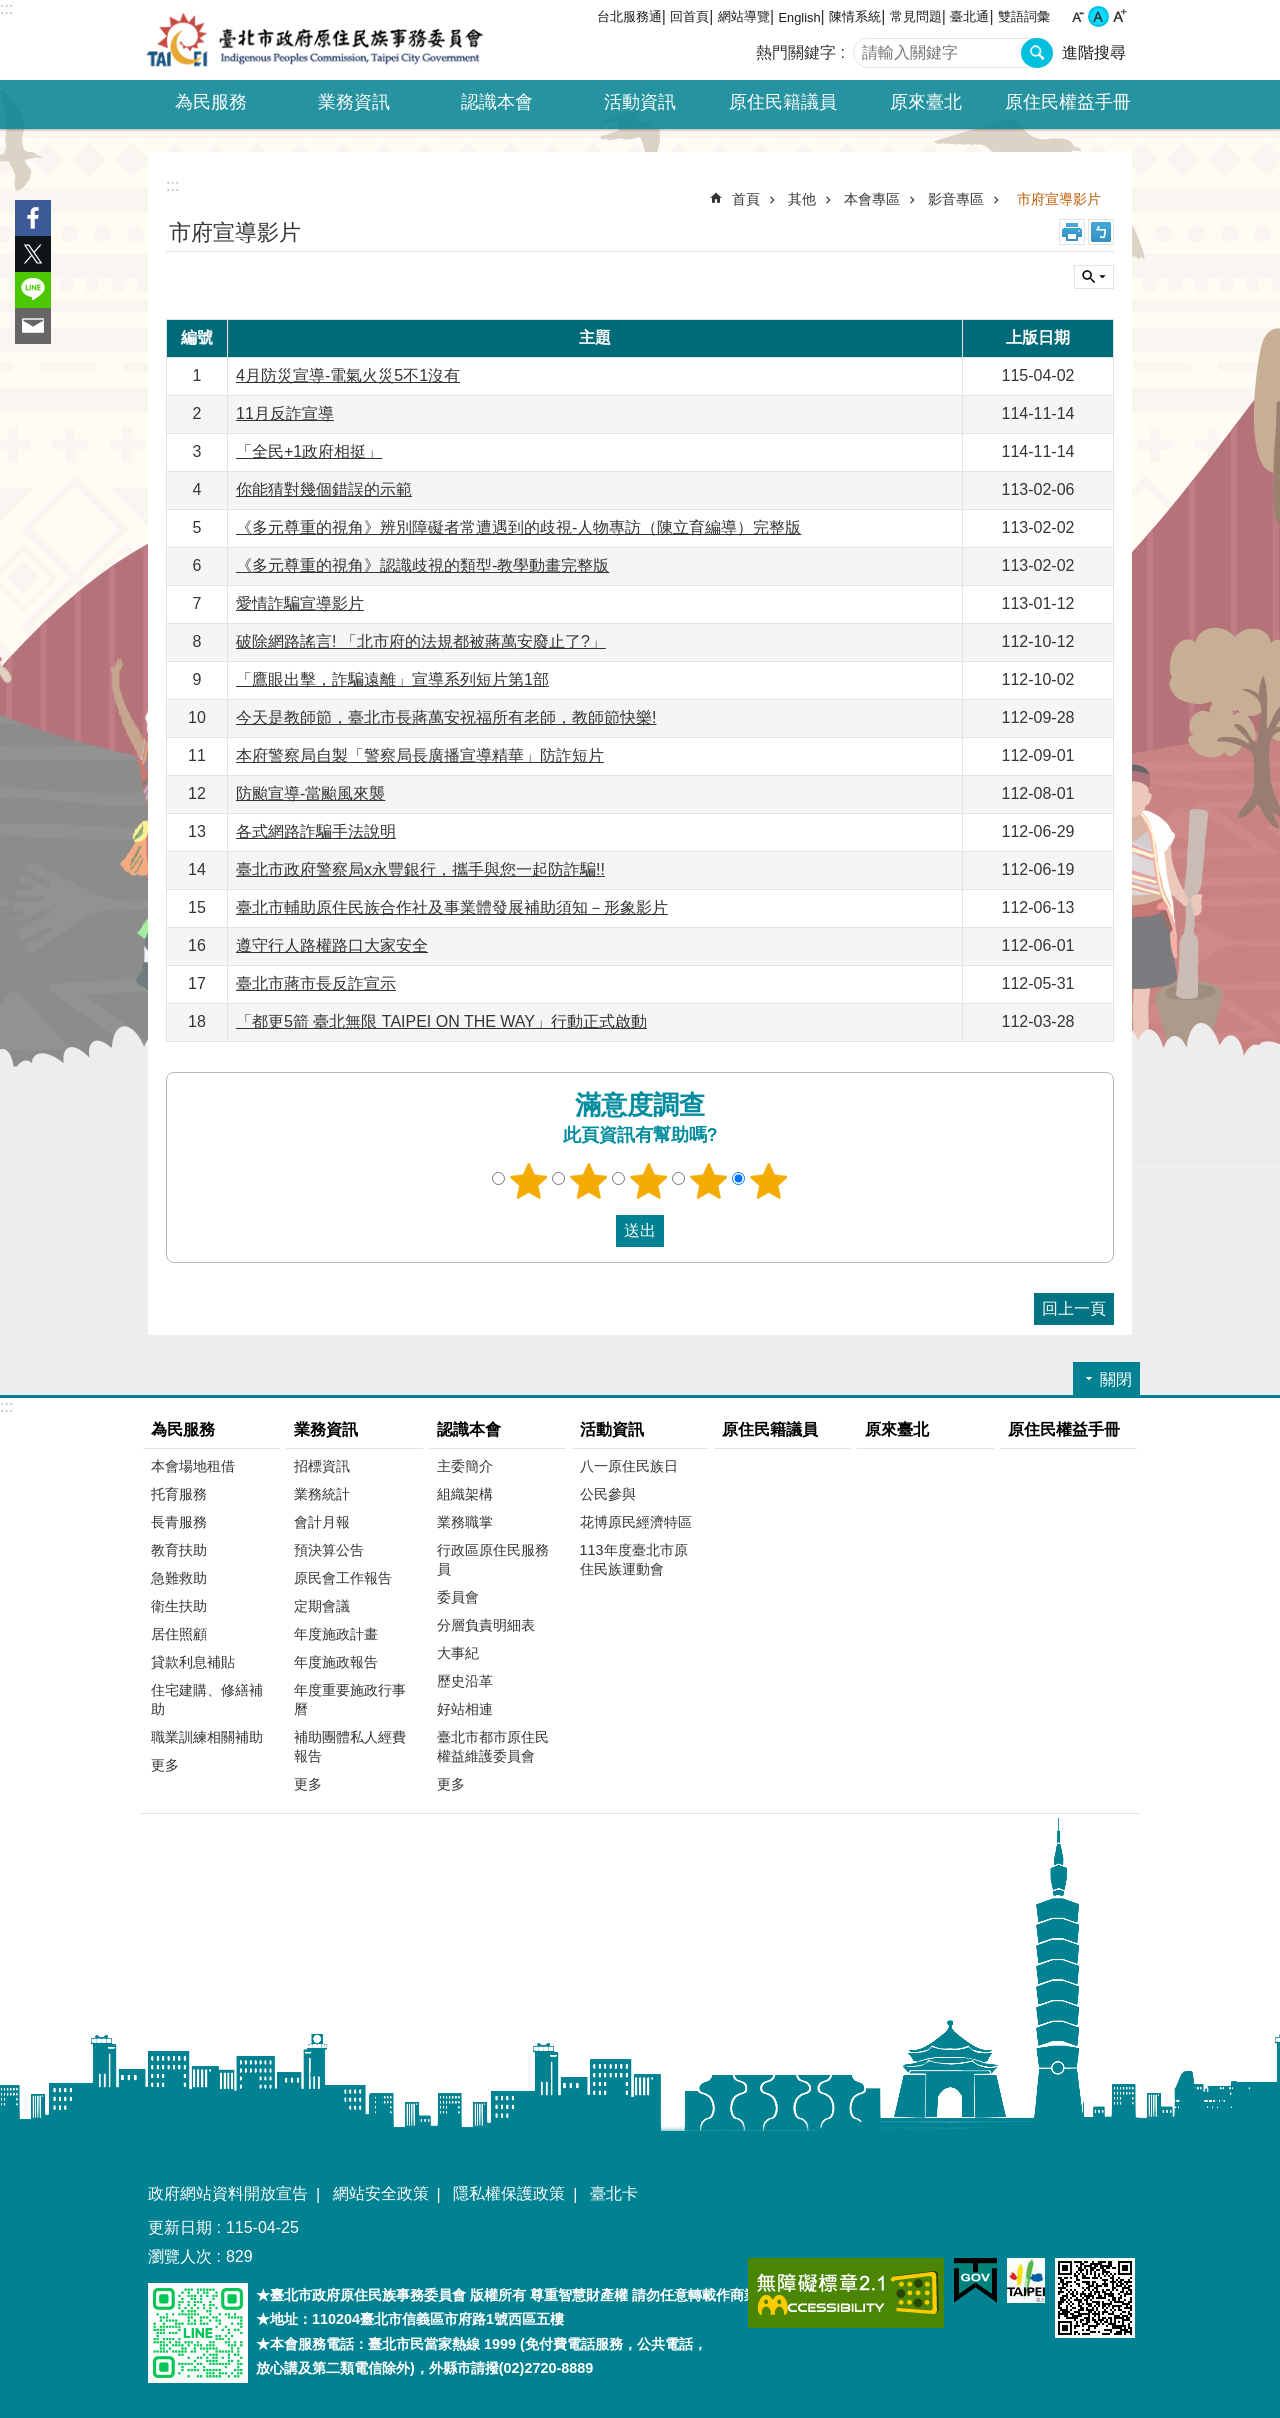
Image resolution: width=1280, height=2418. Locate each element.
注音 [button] (1101, 232)
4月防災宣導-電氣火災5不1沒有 (348, 375)
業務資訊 (326, 1429)
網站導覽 (744, 16)
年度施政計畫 (336, 1634)
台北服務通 (629, 16)
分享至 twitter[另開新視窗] (33, 254)
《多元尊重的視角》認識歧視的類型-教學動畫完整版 (422, 565)
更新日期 (180, 2227)
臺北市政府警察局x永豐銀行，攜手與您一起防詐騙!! (420, 869)
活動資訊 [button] (640, 102)
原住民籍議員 (783, 102)
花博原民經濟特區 (636, 1522)
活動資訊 (612, 1429)
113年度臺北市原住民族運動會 (634, 1559)
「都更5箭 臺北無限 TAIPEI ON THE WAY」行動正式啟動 (441, 1021)
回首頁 (689, 16)
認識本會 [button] (497, 102)
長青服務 (179, 1522)
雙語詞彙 (1024, 16)
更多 (165, 1765)
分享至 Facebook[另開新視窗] (33, 218)
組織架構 (465, 1494)
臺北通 (969, 16)
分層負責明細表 (486, 1625)
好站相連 (465, 1709)
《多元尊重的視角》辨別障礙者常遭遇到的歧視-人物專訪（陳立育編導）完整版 (518, 527)
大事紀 (458, 1653)
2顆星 (589, 1181)
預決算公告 (329, 1550)
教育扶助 (179, 1550)
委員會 (458, 1597)
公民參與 (608, 1494)
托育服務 (179, 1494)
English (800, 17)
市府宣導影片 (1059, 199)
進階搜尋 (1094, 52)
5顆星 (769, 1181)
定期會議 (322, 1606)
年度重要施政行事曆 (350, 1699)
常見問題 (916, 16)
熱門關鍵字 (796, 52)
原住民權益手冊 (1068, 102)
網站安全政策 (381, 2193)
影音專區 (956, 199)
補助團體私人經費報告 (350, 1746)
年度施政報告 (336, 1662)
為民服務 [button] (211, 102)
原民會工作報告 (343, 1578)
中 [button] (1098, 16)
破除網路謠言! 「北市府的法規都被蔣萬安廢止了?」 (421, 641)
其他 (802, 199)
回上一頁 (1074, 1308)
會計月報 (322, 1522)
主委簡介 (465, 1466)
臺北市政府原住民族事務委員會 (315, 40)
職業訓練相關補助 (207, 1737)
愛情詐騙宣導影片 (300, 603)
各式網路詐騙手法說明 (316, 831)
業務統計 (322, 1494)
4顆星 (709, 1181)
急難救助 (179, 1578)
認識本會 (469, 1429)
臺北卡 (614, 2193)
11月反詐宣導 (285, 413)
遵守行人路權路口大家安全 (332, 945)
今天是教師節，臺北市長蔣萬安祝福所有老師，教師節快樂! (446, 717)
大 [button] (1119, 16)
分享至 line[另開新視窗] (33, 290)
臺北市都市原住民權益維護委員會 (493, 1746)
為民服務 (183, 1429)
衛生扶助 (179, 1606)
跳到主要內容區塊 (10, 10)
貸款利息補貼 (193, 1662)
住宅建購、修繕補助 (207, 1699)
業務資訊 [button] (354, 102)
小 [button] (1077, 16)
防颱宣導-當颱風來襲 (310, 793)
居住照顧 (179, 1634)
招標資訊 (322, 1466)
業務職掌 (465, 1522)
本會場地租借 (193, 1466)
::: (6, 8)
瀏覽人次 (180, 2256)
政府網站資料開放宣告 (228, 2193)
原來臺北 (926, 102)
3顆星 (649, 1181)
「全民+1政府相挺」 (309, 451)
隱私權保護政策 (509, 2193)
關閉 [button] (1094, 277)
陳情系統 (855, 16)
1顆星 (529, 1181)
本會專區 (872, 199)
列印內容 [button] (1072, 232)
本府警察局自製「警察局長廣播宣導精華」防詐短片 (420, 755)
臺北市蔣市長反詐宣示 (316, 983)
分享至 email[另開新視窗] (33, 326)
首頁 (746, 199)
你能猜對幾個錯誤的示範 (324, 489)
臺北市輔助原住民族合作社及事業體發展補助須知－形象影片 (452, 907)
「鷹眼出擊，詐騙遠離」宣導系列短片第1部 (392, 679)
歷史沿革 (465, 1681)
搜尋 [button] (1037, 53)
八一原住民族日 (629, 1466)
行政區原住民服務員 (493, 1559)
